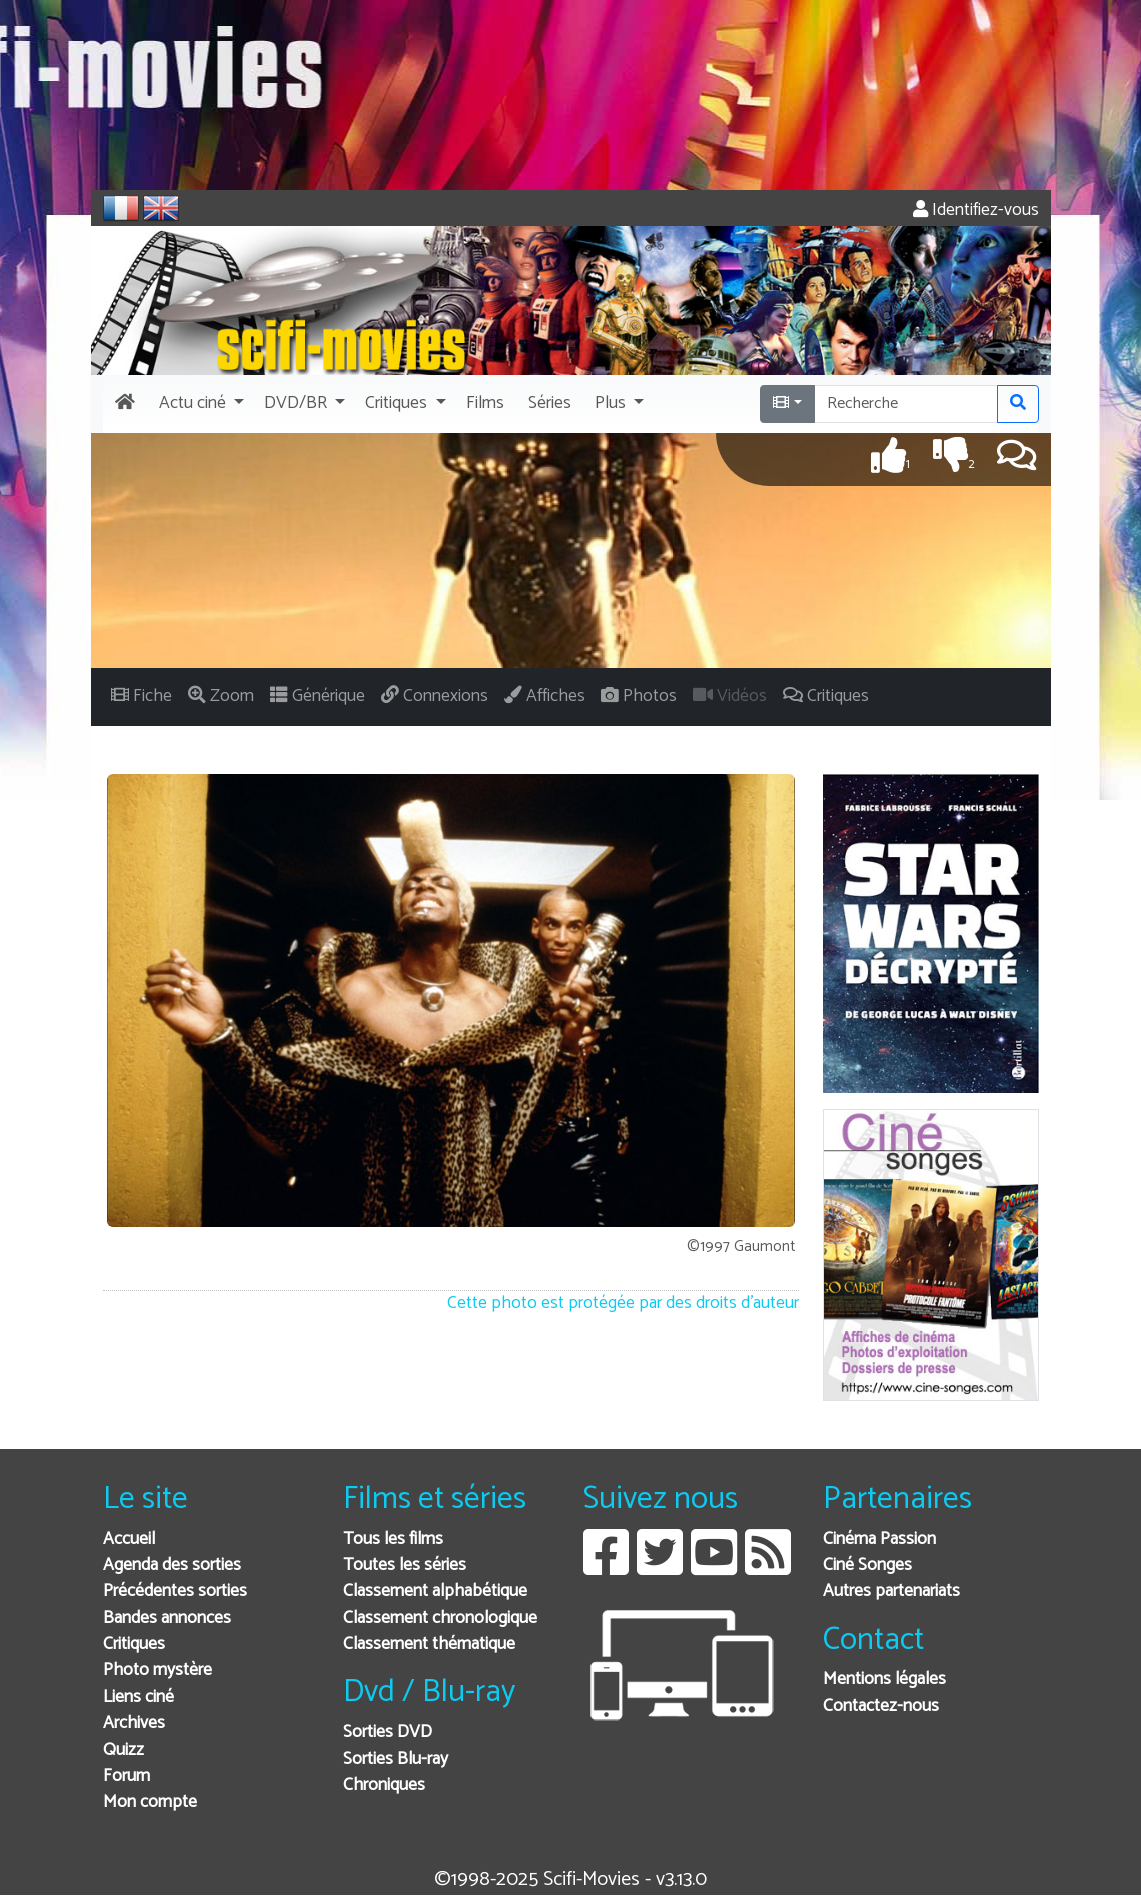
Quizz (123, 1750)
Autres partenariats (891, 1591)
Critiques (134, 1644)
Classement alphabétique (435, 1591)
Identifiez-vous (976, 210)
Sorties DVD (387, 1732)
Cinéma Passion (879, 1539)
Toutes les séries (404, 1565)
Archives (134, 1723)
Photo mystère (157, 1670)
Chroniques (384, 1785)
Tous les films (393, 1539)
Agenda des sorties (172, 1565)
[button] (199, 404)
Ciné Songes (867, 1565)
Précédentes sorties (175, 1591)
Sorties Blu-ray (395, 1759)
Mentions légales (884, 1679)
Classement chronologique (440, 1618)
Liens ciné (138, 1697)
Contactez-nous (881, 1706)
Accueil (129, 1539)
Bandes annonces (167, 1618)
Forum (126, 1776)
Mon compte (150, 1802)
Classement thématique (429, 1644)
